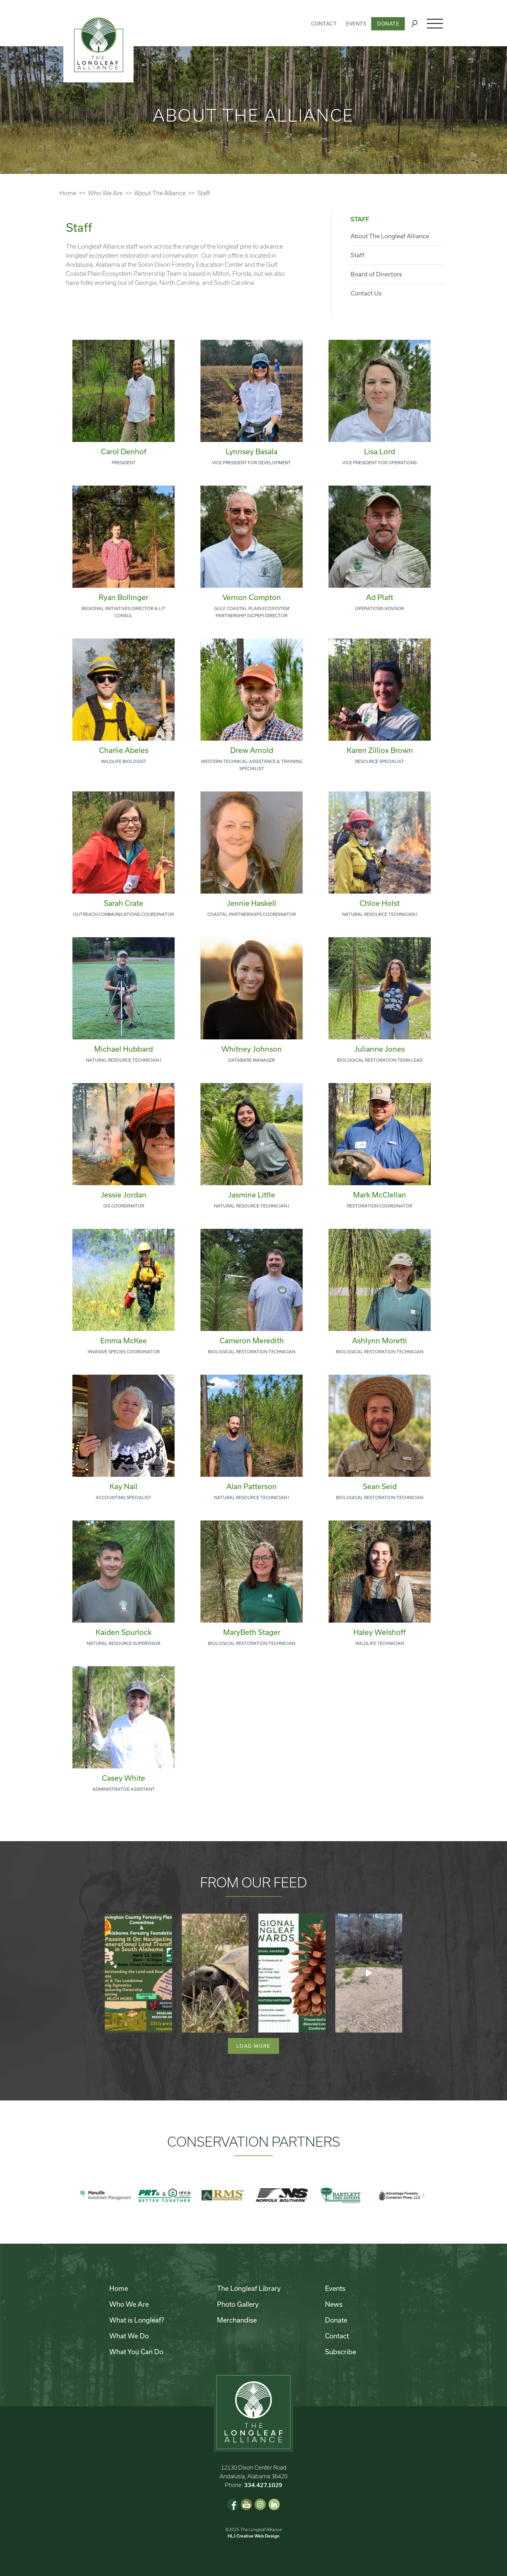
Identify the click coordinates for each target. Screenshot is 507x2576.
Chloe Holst (380, 903)
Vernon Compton (251, 597)
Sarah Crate (123, 903)
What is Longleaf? (136, 2320)
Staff (357, 255)
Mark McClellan (379, 1194)
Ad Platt (379, 597)
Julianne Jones (379, 1049)
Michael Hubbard (123, 1049)
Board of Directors (376, 274)
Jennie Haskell (251, 903)
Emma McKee (123, 1340)
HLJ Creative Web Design (253, 2535)
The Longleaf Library (249, 2288)
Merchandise (237, 2320)
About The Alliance (160, 193)
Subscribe (340, 2352)
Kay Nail (123, 1486)
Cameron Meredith (252, 1340)
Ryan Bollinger (123, 597)
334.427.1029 (263, 2485)
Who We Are (105, 193)
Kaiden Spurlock (124, 1632)
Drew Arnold (251, 750)
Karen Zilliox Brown (380, 750)
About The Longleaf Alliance (390, 236)
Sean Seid (380, 1486)
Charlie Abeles (123, 750)
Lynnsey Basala (251, 451)
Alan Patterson (251, 1486)
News (333, 2304)
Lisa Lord (379, 451)
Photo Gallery (238, 2304)
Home (67, 193)
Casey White (123, 1778)
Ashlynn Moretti (379, 1340)
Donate (388, 24)
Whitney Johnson (251, 1049)
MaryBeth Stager (251, 1632)
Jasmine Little (251, 1194)
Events (356, 24)
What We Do (129, 2336)
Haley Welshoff (379, 1632)
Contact (324, 24)
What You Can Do (136, 2352)
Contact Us (366, 293)
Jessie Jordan (123, 1194)
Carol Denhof (123, 451)
